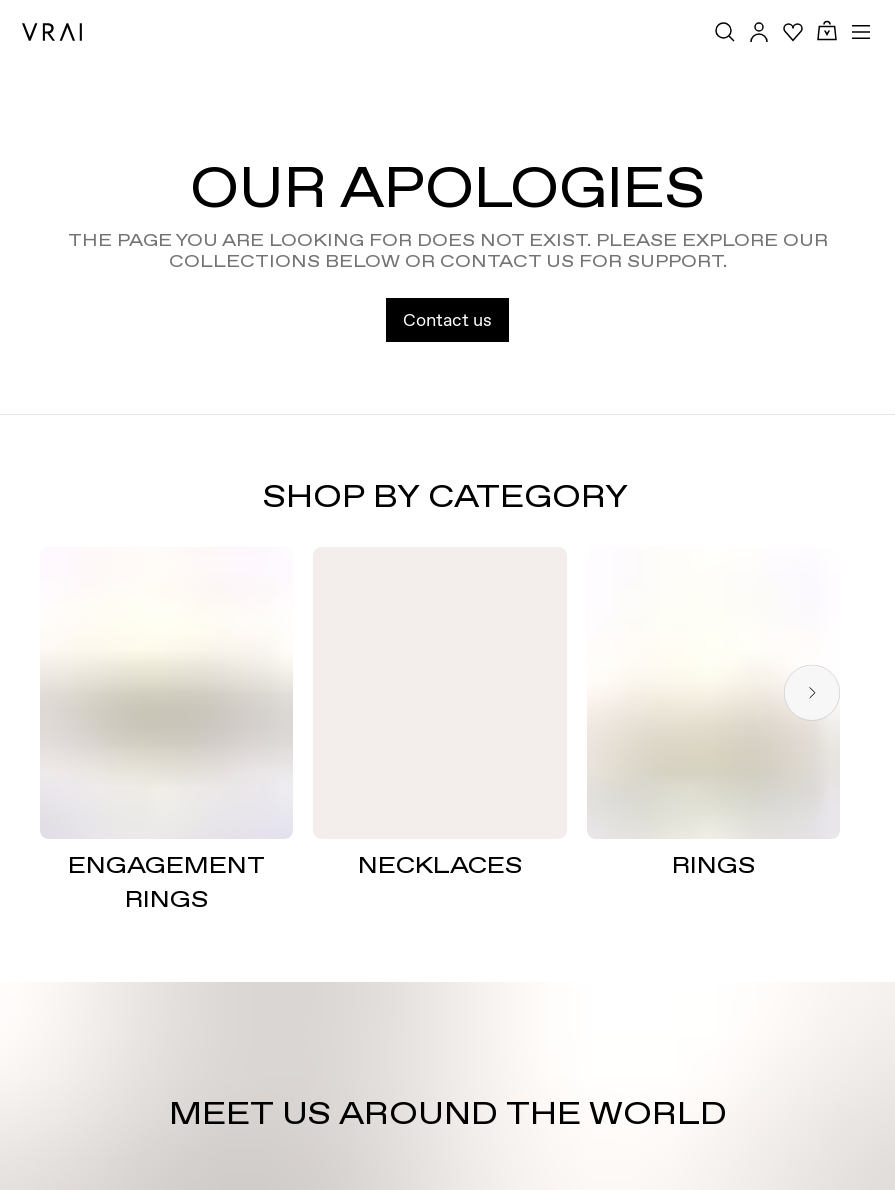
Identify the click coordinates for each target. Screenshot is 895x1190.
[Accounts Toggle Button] (759, 32)
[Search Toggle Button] (725, 32)
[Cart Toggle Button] (827, 31)
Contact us (447, 319)
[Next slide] (812, 692)
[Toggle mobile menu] (861, 32)
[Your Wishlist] (793, 32)
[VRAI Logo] (52, 32)
